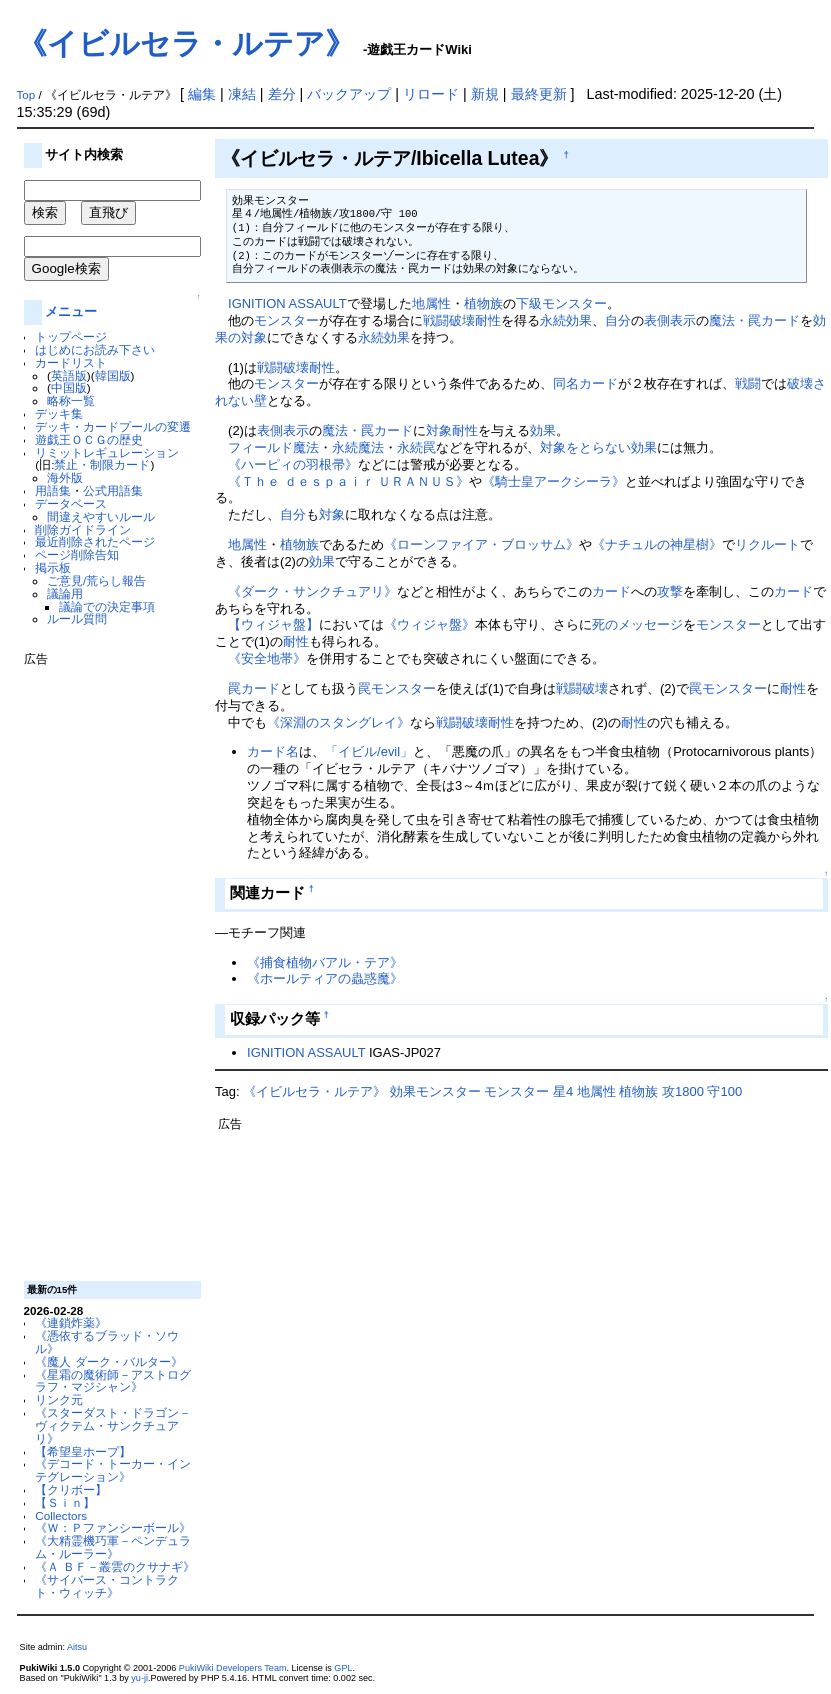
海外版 (65, 477)
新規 (485, 94)
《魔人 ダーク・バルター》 (108, 1361)
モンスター (286, 320)
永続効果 (566, 320)
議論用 (65, 593)
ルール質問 (77, 618)
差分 (282, 94)
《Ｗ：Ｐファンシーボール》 (113, 1527)
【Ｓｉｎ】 (65, 1502)
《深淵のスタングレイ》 (338, 722)
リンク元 (59, 1399)
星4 (563, 1091)
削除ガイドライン (83, 529)
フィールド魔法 (273, 447)
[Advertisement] (104, 966)
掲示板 (53, 567)
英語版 (69, 375)
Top (26, 95)
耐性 (488, 320)
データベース (71, 503)
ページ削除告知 (77, 554)
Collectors (61, 1515)
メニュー (71, 311)
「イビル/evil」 (369, 751)
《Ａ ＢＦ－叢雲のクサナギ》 (114, 1566)
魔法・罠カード (754, 320)
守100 (724, 1091)
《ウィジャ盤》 (429, 624)
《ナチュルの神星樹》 (657, 544)
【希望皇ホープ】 (83, 1451)
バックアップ (349, 94)
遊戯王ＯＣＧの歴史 (89, 439)
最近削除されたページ (95, 541)
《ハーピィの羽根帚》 (293, 464)
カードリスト (71, 362)
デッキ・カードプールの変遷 (113, 426)
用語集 (53, 490)
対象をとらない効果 (598, 447)
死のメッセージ (637, 624)
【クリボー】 (71, 1489)
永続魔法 (358, 447)
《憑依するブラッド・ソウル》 (107, 1342)
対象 (439, 430)
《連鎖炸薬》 (71, 1322)
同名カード (585, 383)
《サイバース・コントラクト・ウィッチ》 (107, 1586)
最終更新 (539, 94)
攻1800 (683, 1091)
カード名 (273, 751)
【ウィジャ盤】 (273, 624)
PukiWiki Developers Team (233, 1668)
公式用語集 (113, 490)
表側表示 (670, 320)
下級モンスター (561, 303)
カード (611, 591)
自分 (618, 320)
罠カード (254, 688)
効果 (543, 430)
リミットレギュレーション (107, 452)
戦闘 (748, 383)
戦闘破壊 (449, 320)
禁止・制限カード (102, 464)
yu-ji (139, 1678)
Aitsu (77, 1647)
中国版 (69, 387)
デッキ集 (59, 413)
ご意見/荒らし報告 (96, 580)
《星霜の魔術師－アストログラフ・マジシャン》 (113, 1381)
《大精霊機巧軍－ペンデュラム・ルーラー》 (113, 1547)
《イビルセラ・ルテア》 (186, 43)
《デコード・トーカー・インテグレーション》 (113, 1470)
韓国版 (113, 375)
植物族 (483, 303)
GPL (343, 1668)
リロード (431, 94)
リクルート (767, 544)
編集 (202, 94)
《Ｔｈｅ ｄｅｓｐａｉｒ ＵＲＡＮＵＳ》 (348, 481)
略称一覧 (71, 400)
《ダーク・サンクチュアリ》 (312, 591)
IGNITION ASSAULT (287, 303)
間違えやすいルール (101, 516)
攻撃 (670, 591)
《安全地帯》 (267, 658)
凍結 (242, 94)
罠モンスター (397, 688)
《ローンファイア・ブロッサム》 (481, 544)
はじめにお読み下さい (95, 349)
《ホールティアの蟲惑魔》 (325, 978)
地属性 (431, 303)
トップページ (71, 336)
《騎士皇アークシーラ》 (553, 481)
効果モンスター (435, 1091)
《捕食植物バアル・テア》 (325, 962)
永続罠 (416, 447)
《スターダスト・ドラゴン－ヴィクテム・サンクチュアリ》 (113, 1425)
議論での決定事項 (107, 606)
